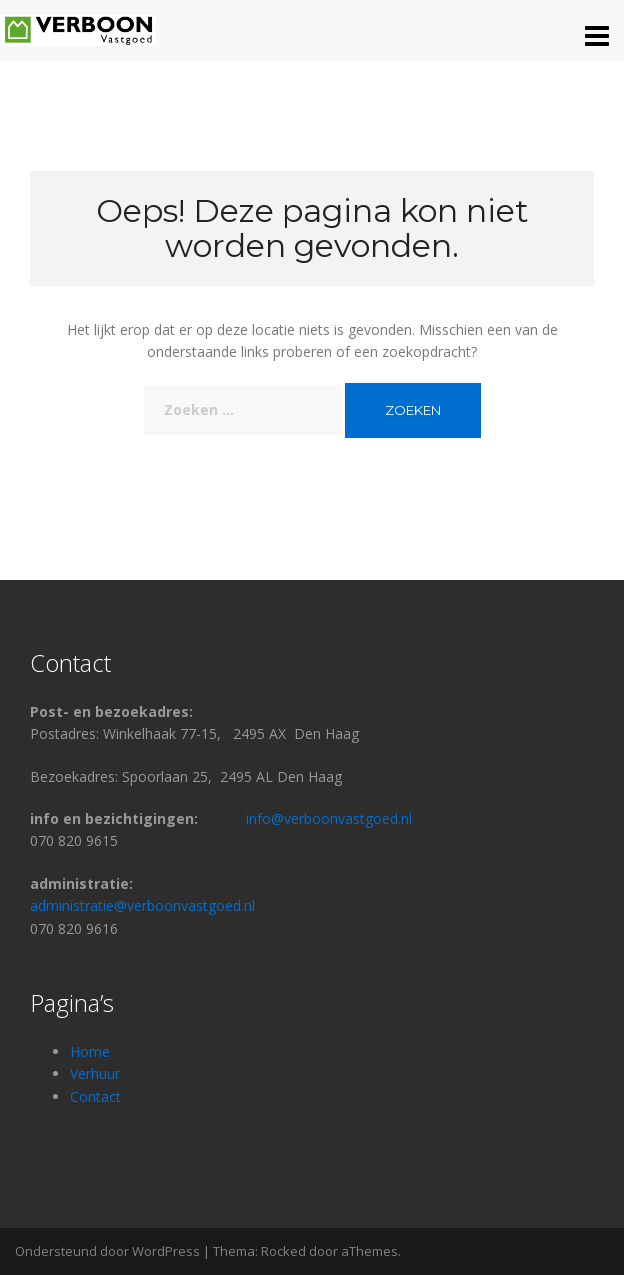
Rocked (283, 1251)
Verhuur (95, 1073)
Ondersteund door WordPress (107, 1251)
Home (90, 1051)
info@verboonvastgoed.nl (329, 818)
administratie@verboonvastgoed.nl (142, 905)
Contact (97, 1096)
